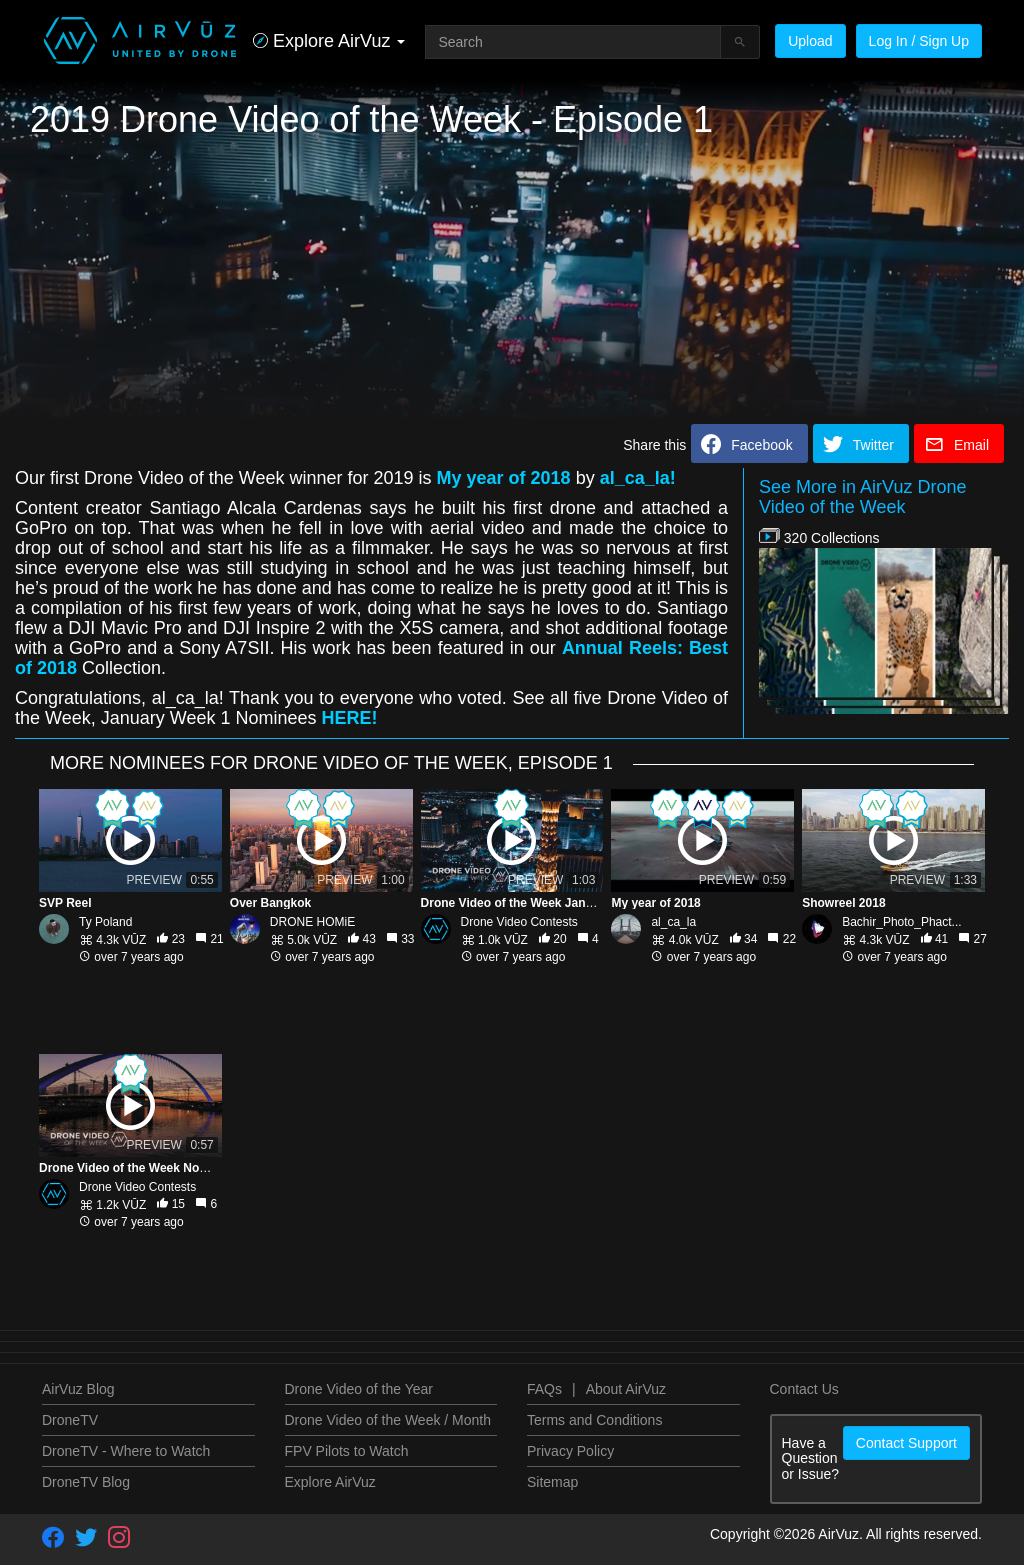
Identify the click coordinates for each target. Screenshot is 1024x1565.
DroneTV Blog (86, 1482)
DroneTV (70, 1420)
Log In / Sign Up (919, 41)
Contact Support (906, 1443)
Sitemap (552, 1482)
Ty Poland (105, 922)
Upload (810, 41)
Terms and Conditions (594, 1420)
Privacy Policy (570, 1451)
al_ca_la (673, 922)
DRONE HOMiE (312, 922)
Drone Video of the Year (359, 1389)
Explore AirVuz (330, 1482)
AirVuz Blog (78, 1389)
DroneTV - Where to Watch (126, 1451)
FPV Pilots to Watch (347, 1451)
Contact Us (804, 1389)
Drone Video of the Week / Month (388, 1420)
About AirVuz (626, 1389)
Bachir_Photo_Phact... (901, 922)
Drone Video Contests (519, 922)
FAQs (544, 1389)
